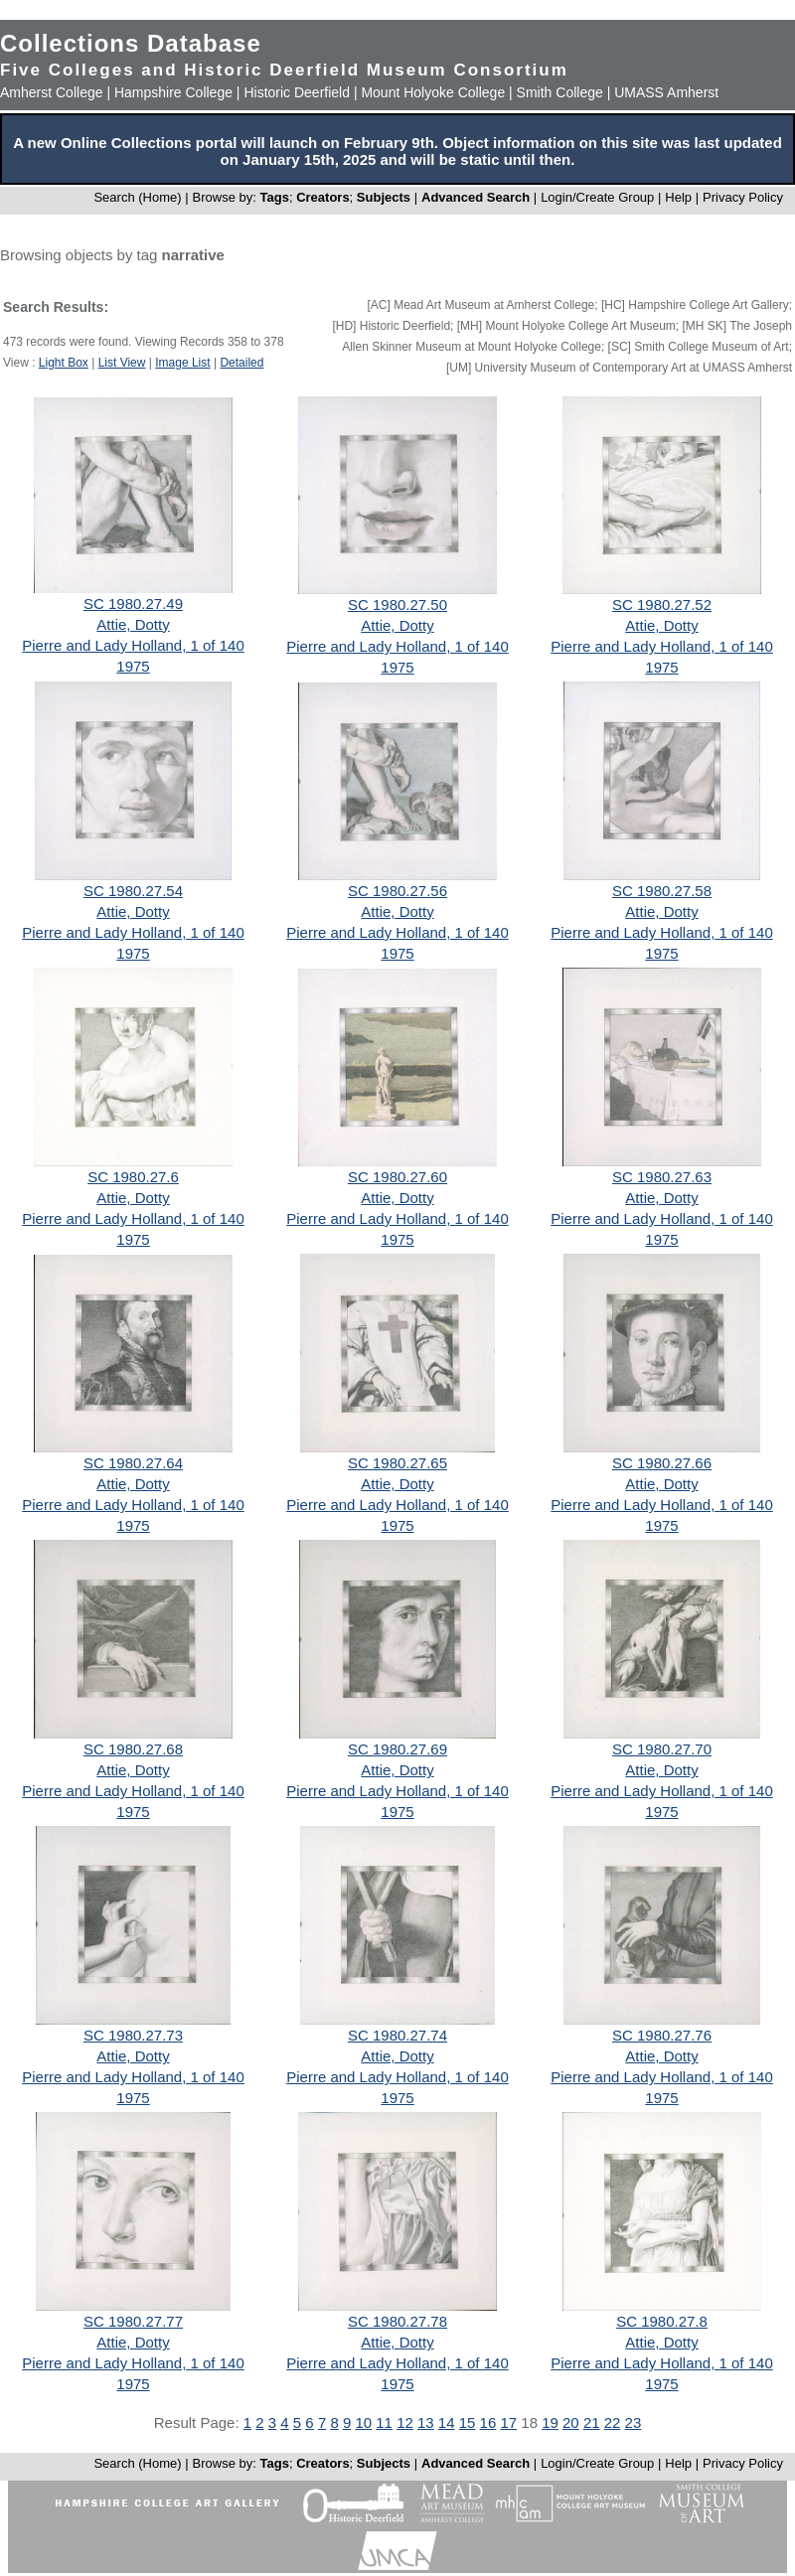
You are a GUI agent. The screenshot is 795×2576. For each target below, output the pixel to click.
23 (633, 2422)
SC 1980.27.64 (133, 1462)
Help (678, 197)
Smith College (560, 92)
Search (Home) (137, 197)
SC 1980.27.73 (133, 2035)
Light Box (63, 363)
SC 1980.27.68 (133, 1749)
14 (446, 2422)
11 (384, 2422)
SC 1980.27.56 (397, 890)
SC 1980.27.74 (397, 2035)
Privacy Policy (743, 197)
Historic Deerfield (296, 92)
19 (550, 2422)
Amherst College (51, 92)
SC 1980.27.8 (662, 2321)
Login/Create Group (599, 197)
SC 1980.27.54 (133, 890)
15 (467, 2422)
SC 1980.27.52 (662, 604)
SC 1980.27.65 (397, 1462)
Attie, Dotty (132, 624)
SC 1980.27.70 (662, 1749)
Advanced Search (475, 197)
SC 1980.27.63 (662, 1176)
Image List (182, 363)
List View (122, 363)
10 (363, 2422)
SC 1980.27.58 (662, 890)
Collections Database (130, 43)
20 (570, 2422)
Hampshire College (173, 92)
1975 (132, 666)
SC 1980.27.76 (662, 2035)
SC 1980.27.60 (397, 1176)
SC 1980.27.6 (133, 1176)
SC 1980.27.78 (397, 2321)
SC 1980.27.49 (133, 603)
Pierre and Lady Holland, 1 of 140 (132, 645)
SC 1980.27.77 (133, 2321)
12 (405, 2422)
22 (612, 2422)
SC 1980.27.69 (397, 1749)
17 (508, 2422)
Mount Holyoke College (433, 92)
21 (591, 2422)
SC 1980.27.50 (397, 604)
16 (488, 2422)
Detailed (241, 363)
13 (425, 2422)
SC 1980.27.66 (662, 1462)
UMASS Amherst (666, 92)
